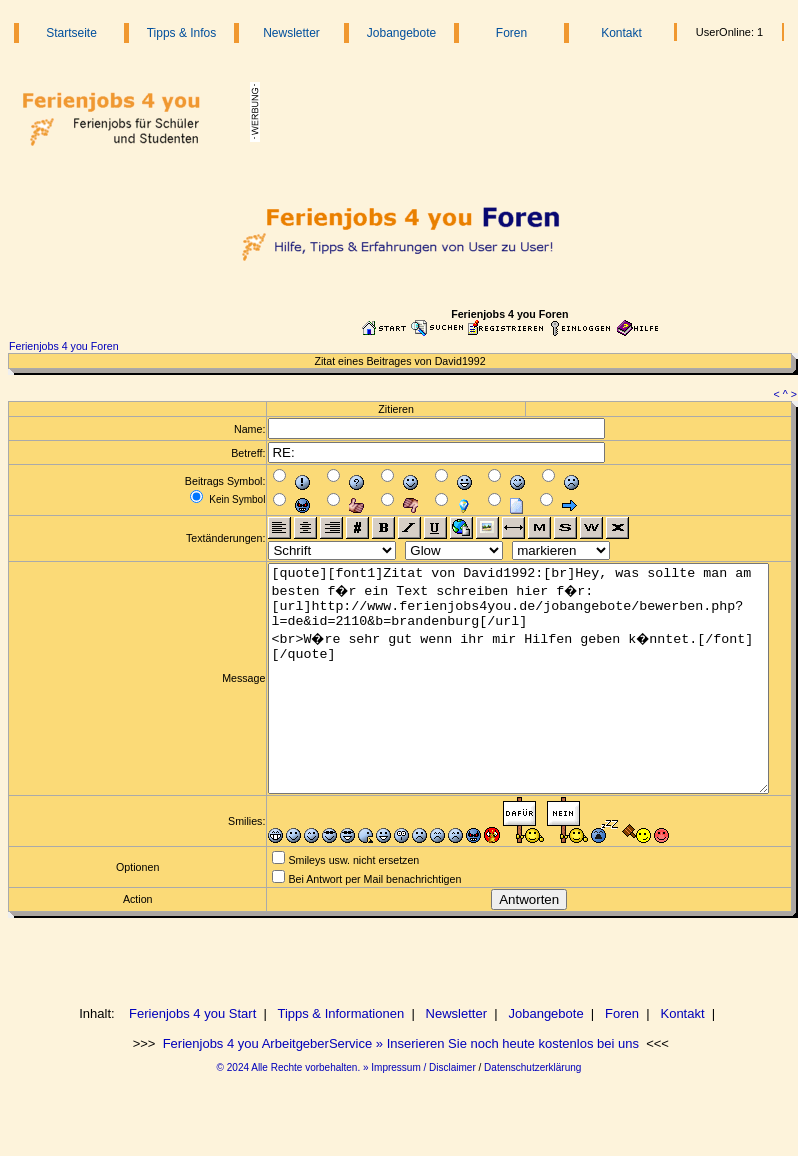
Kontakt (621, 33)
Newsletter (291, 33)
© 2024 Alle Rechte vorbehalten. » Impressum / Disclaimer (346, 1112)
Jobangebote (401, 33)
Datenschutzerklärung (532, 1112)
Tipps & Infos (182, 33)
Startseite (71, 33)
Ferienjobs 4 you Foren (64, 346)
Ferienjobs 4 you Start (192, 1058)
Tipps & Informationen (341, 1058)
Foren (511, 33)
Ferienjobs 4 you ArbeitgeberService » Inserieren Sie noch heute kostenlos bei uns (399, 1088)
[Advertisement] (515, 112)
